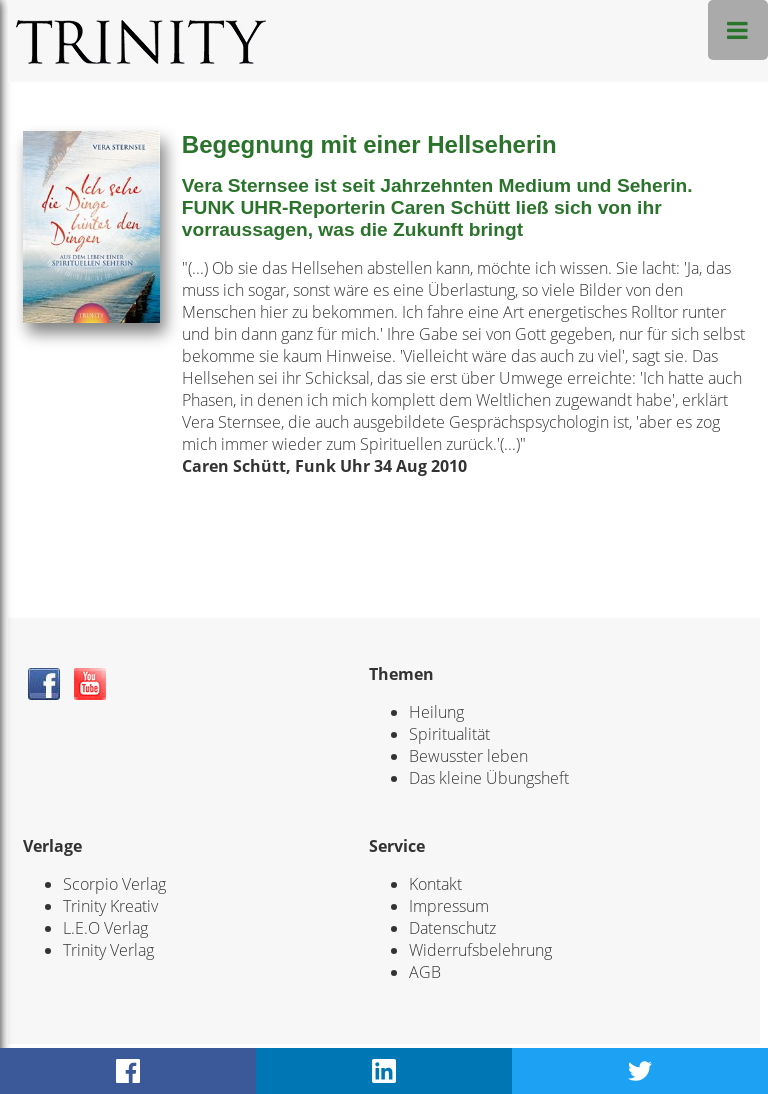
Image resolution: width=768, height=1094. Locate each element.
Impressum (449, 906)
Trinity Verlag (108, 950)
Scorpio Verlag (114, 884)
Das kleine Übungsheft (489, 778)
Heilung (436, 712)
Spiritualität (449, 734)
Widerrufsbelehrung (480, 950)
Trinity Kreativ (110, 906)
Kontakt (435, 884)
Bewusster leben (468, 756)
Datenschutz (452, 928)
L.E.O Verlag (105, 928)
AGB (425, 972)
